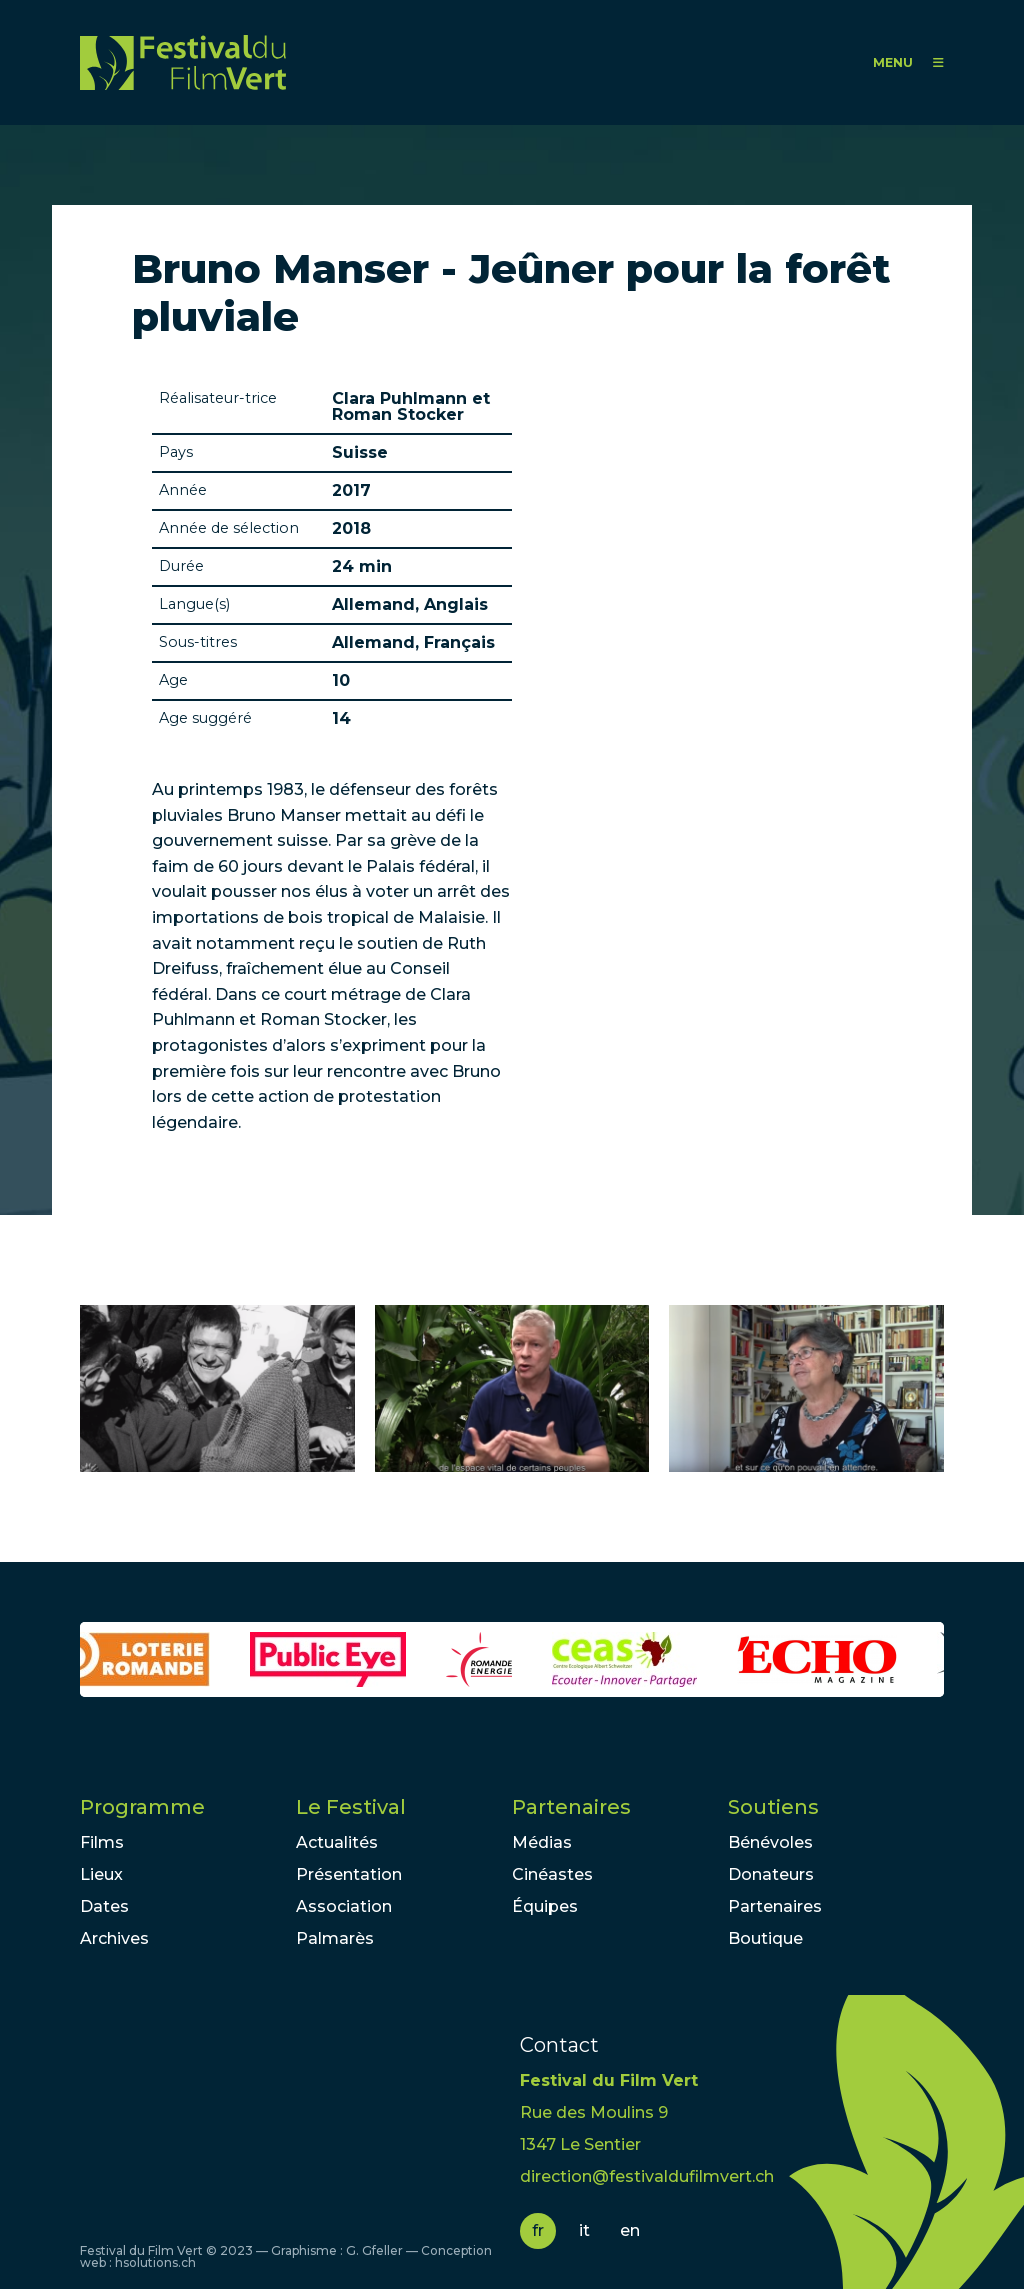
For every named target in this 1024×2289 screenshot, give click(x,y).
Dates (104, 1906)
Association (344, 1906)
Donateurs (771, 1874)
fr (538, 2230)
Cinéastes (552, 1874)
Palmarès (335, 1938)
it (584, 2230)
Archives (114, 1938)
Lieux (101, 1874)
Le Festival (351, 1807)
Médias (542, 1842)
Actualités (337, 1842)
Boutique (765, 1938)
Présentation (349, 1874)
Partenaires (571, 1807)
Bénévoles (770, 1842)
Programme (142, 1807)
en (630, 2230)
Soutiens (773, 1807)
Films (102, 1842)
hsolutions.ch (155, 2262)
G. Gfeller (374, 2250)
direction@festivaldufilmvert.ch (647, 2176)
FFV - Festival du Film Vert (183, 62)
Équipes (545, 1906)
